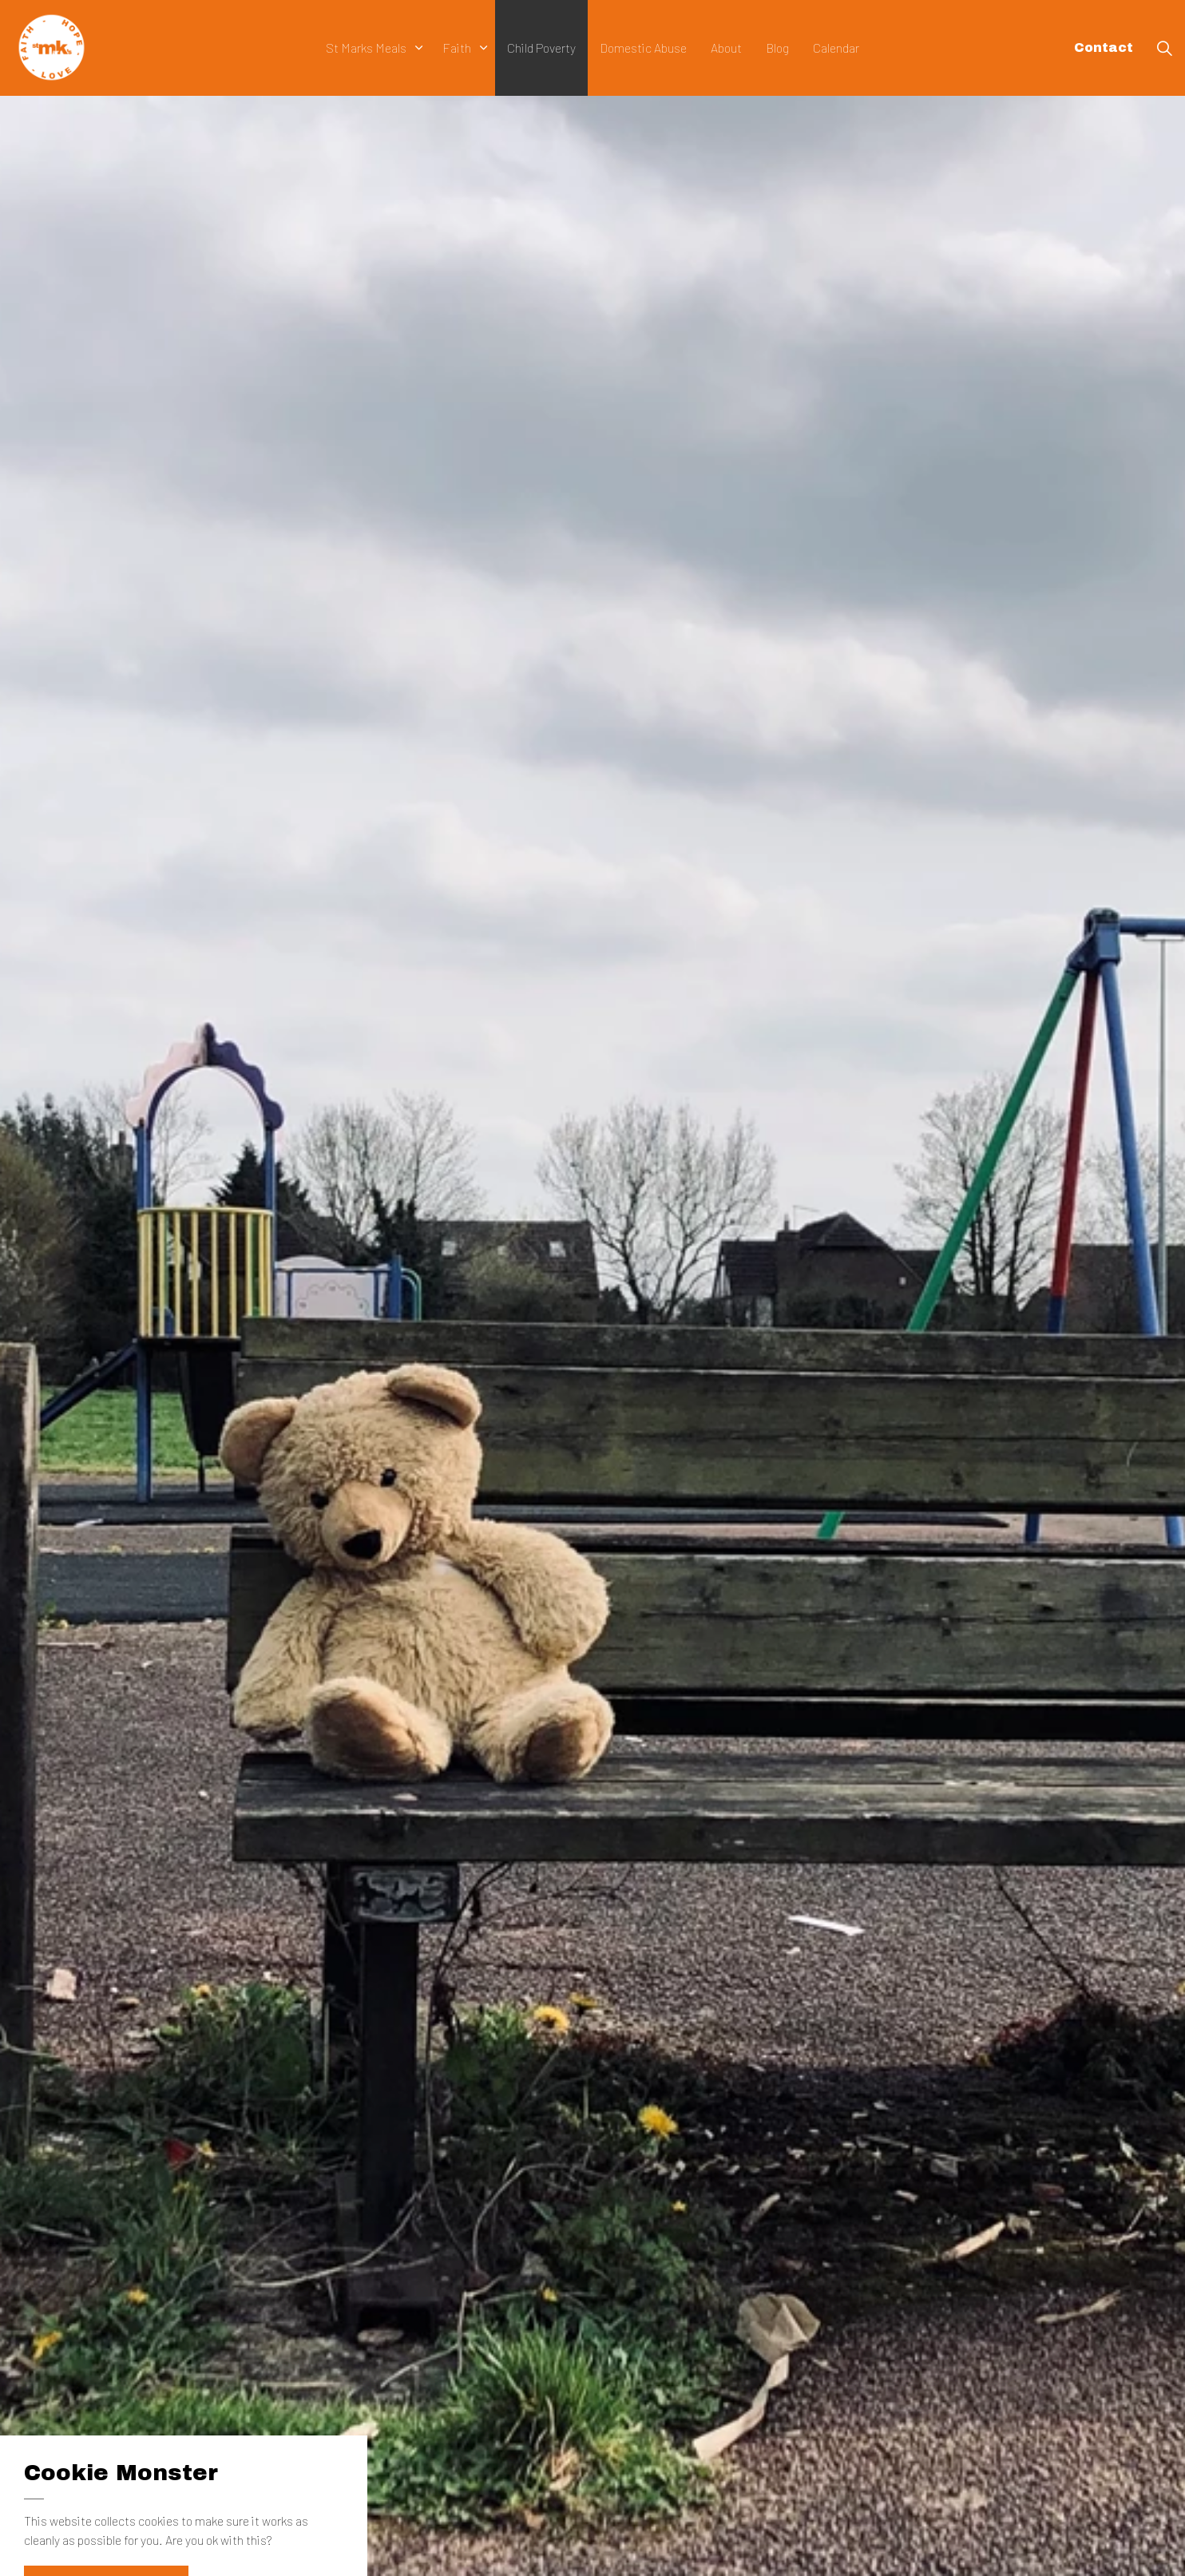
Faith (456, 47)
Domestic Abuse (643, 47)
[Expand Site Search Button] (1164, 48)
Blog (777, 47)
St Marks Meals (366, 47)
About (726, 47)
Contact (1103, 48)
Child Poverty (541, 47)
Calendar (836, 47)
